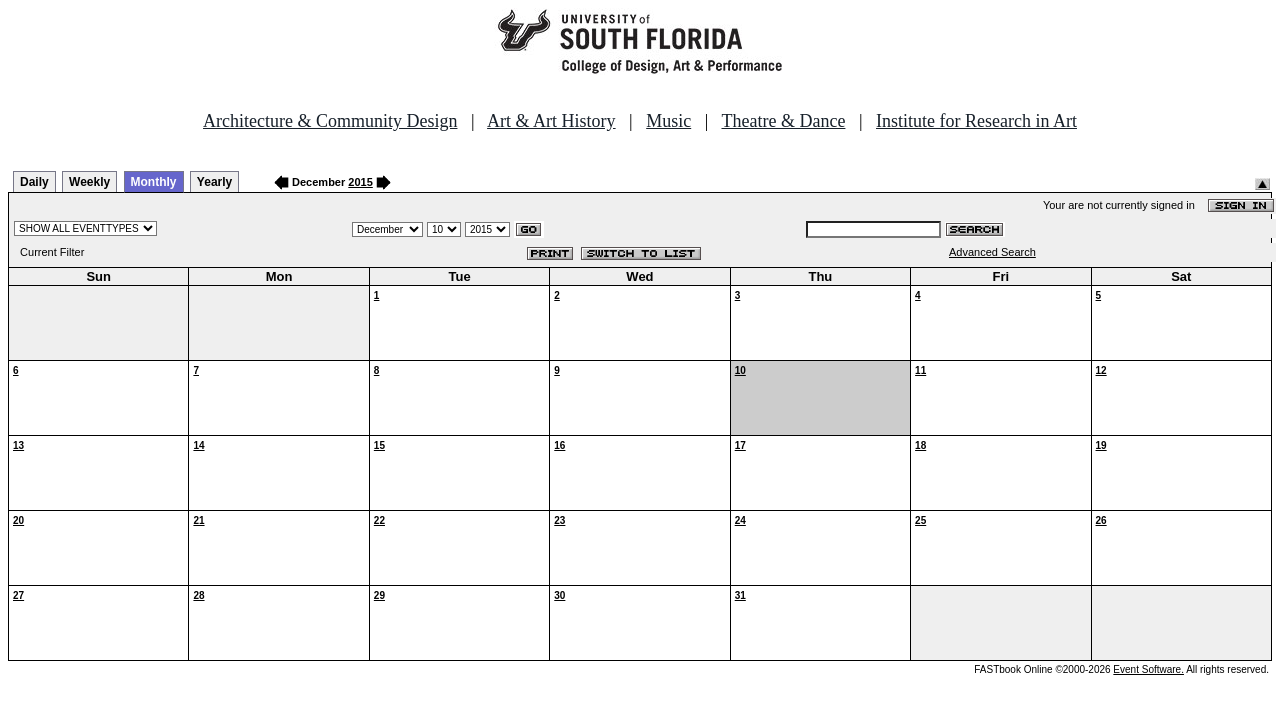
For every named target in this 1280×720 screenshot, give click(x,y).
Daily (34, 182)
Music (668, 121)
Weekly (89, 182)
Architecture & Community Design (330, 121)
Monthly (154, 182)
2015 (360, 182)
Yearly (214, 182)
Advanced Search (992, 252)
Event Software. (1148, 669)
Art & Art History (551, 121)
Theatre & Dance (783, 121)
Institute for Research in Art (976, 121)
